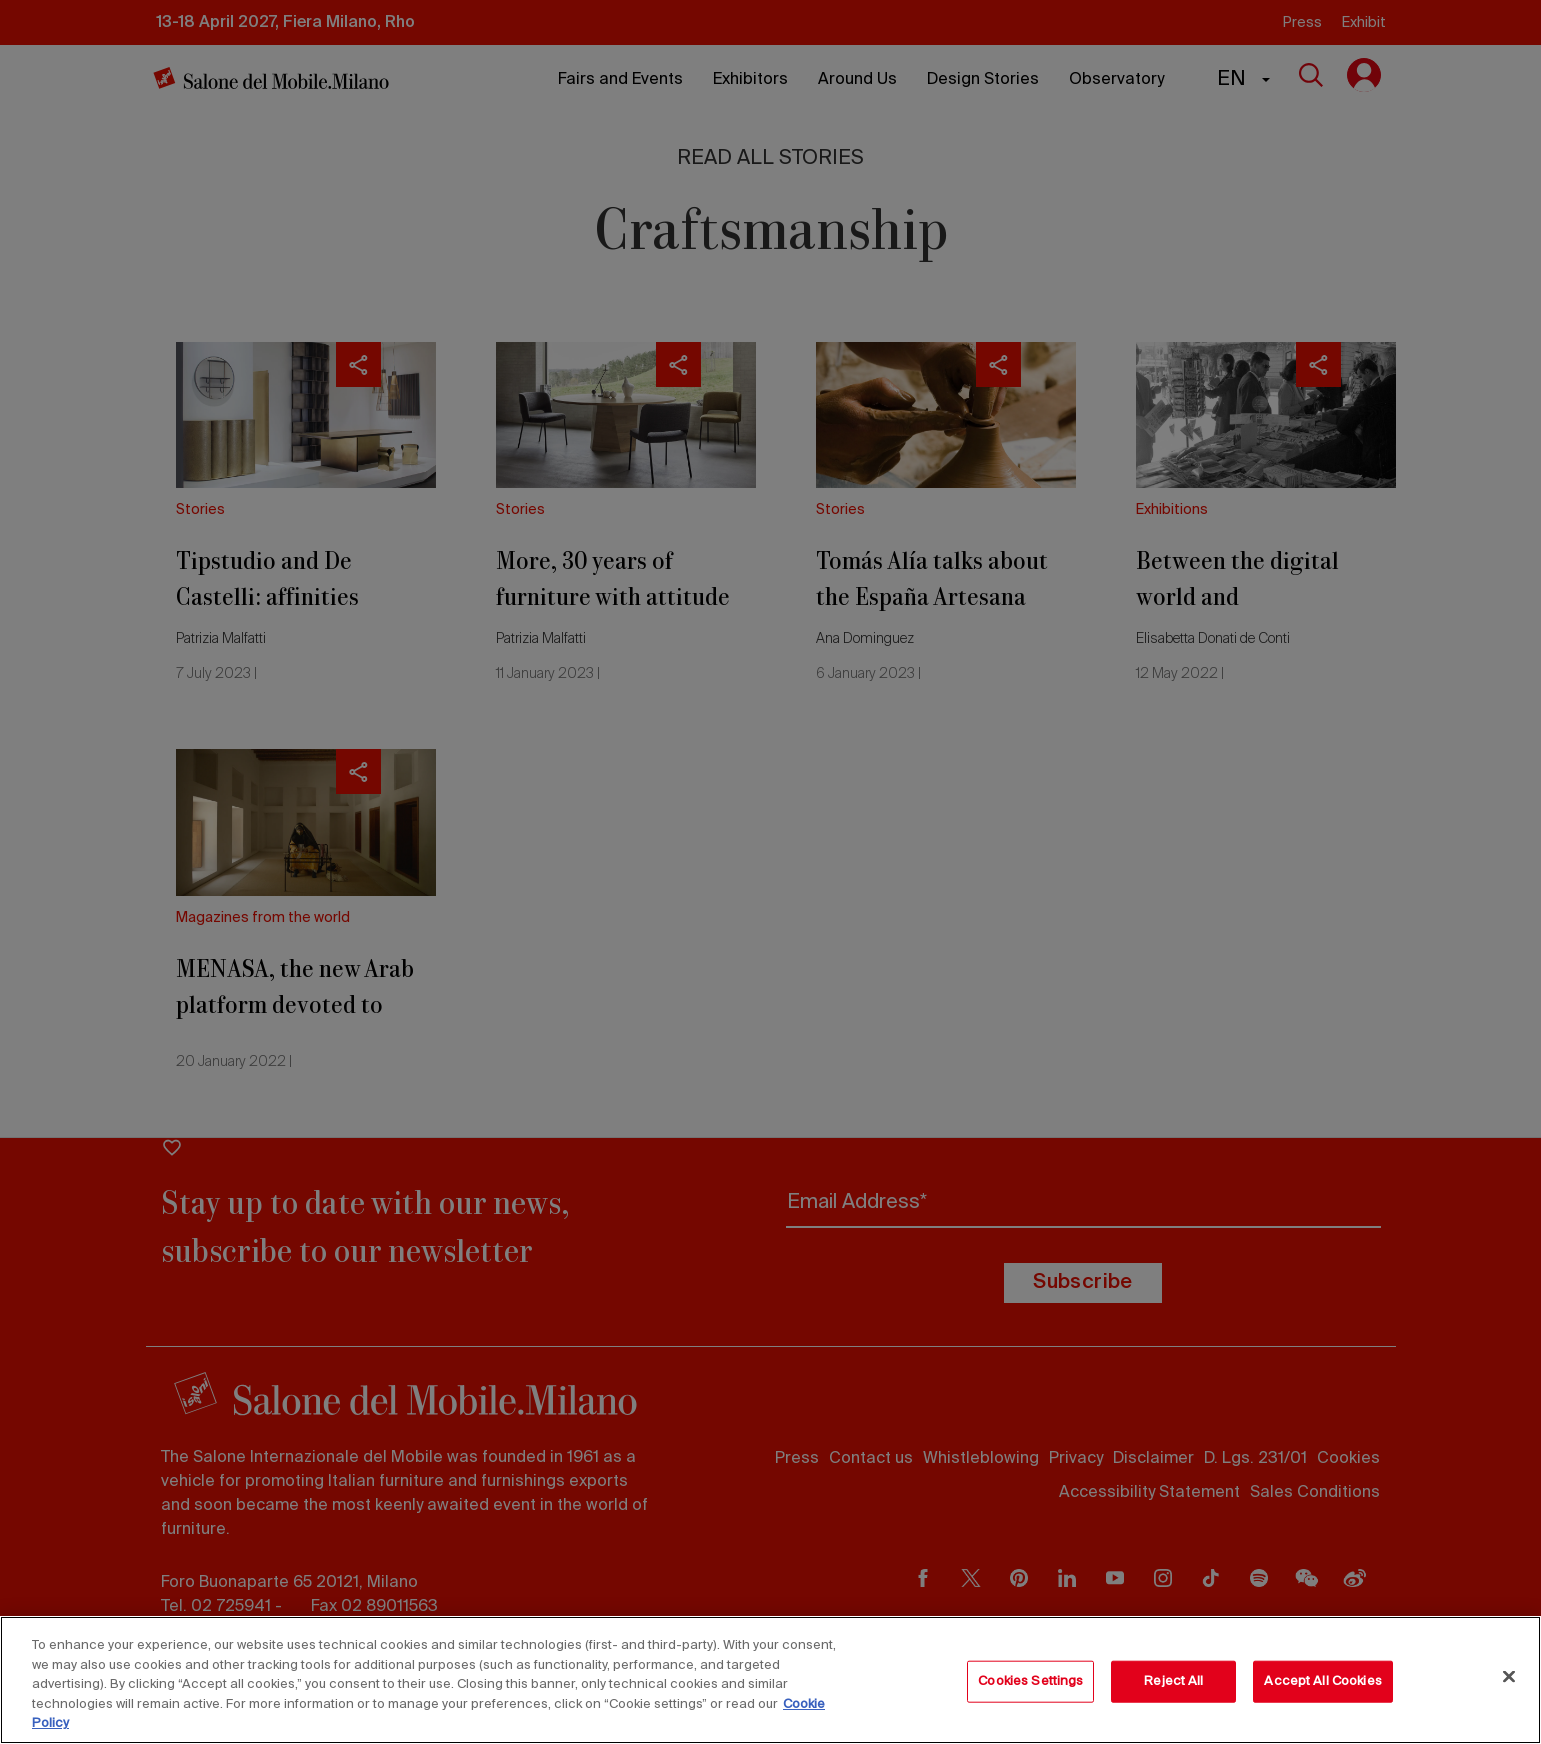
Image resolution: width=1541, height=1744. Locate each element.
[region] (770, 1680)
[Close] (1509, 1677)
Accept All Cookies (1322, 1681)
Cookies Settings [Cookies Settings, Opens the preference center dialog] (1030, 1681)
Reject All (1173, 1681)
